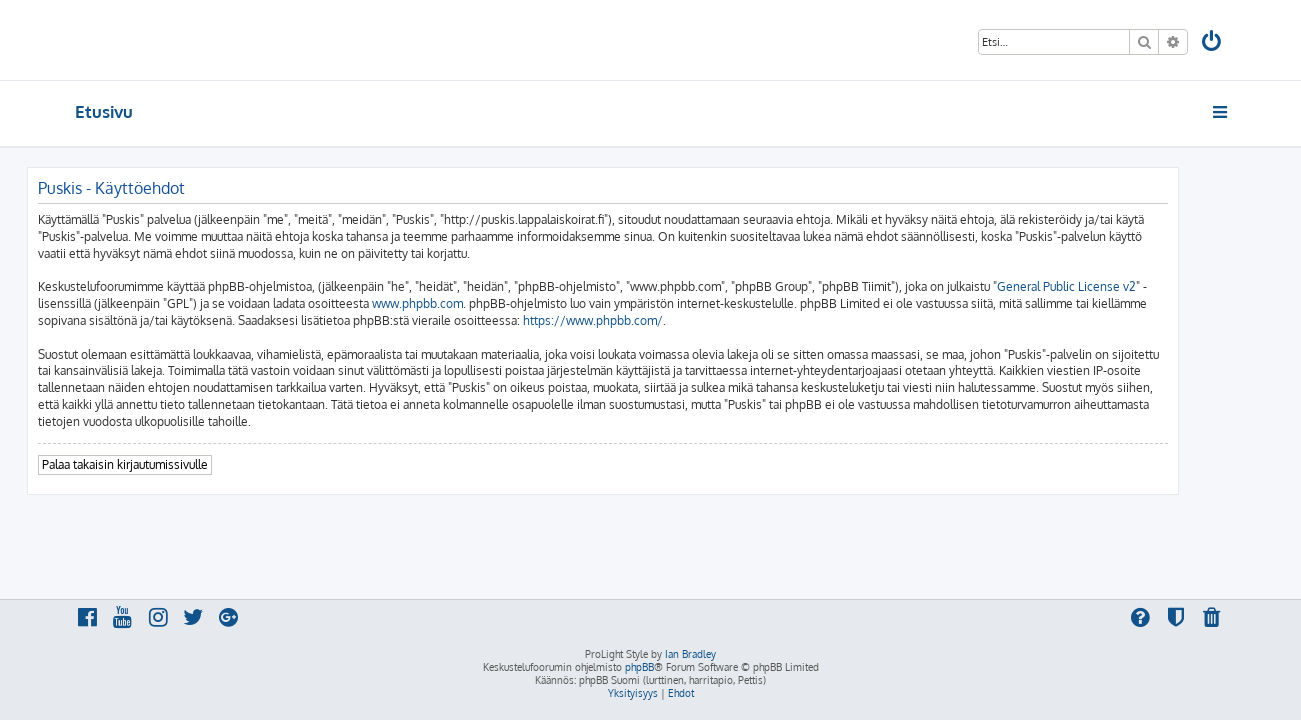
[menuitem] (1212, 43)
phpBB (639, 667)
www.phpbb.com (465, 303)
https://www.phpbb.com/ (641, 320)
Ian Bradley (690, 654)
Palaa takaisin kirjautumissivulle (173, 464)
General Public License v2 (1114, 286)
